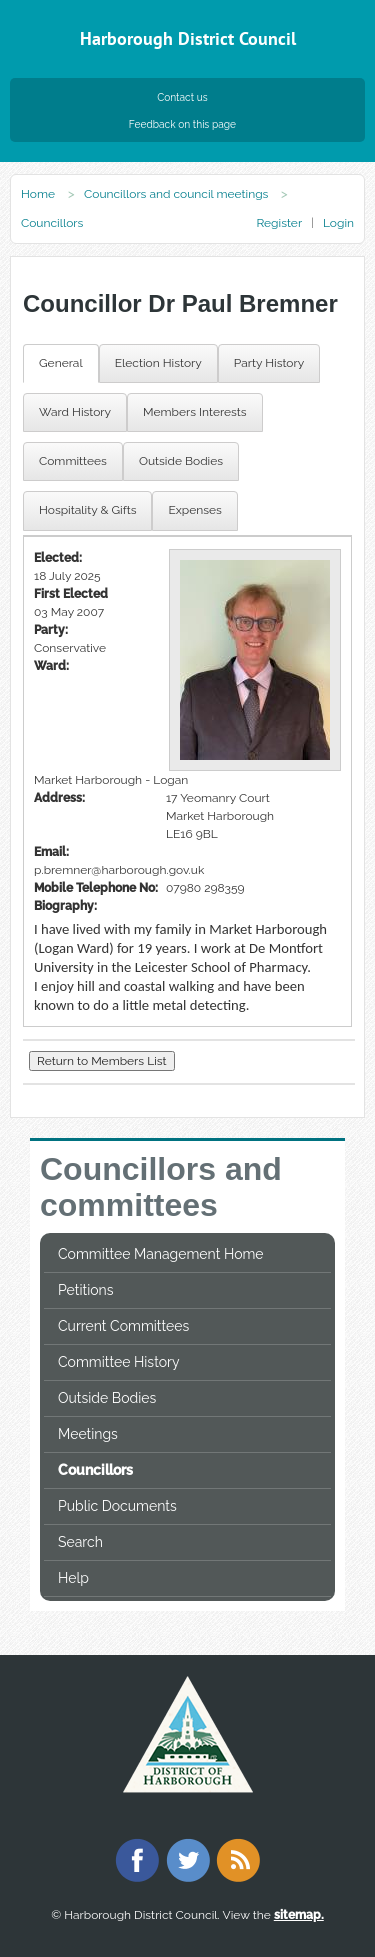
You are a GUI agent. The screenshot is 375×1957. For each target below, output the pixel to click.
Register (278, 223)
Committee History (119, 1362)
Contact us (182, 97)
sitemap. (299, 1915)
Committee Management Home (161, 1254)
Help (73, 1578)
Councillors (95, 1470)
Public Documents (117, 1506)
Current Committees (123, 1326)
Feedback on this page (182, 124)
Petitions (85, 1290)
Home (38, 194)
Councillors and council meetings (176, 194)
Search (80, 1542)
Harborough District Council (188, 38)
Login (338, 223)
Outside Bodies (107, 1398)
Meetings (88, 1434)
